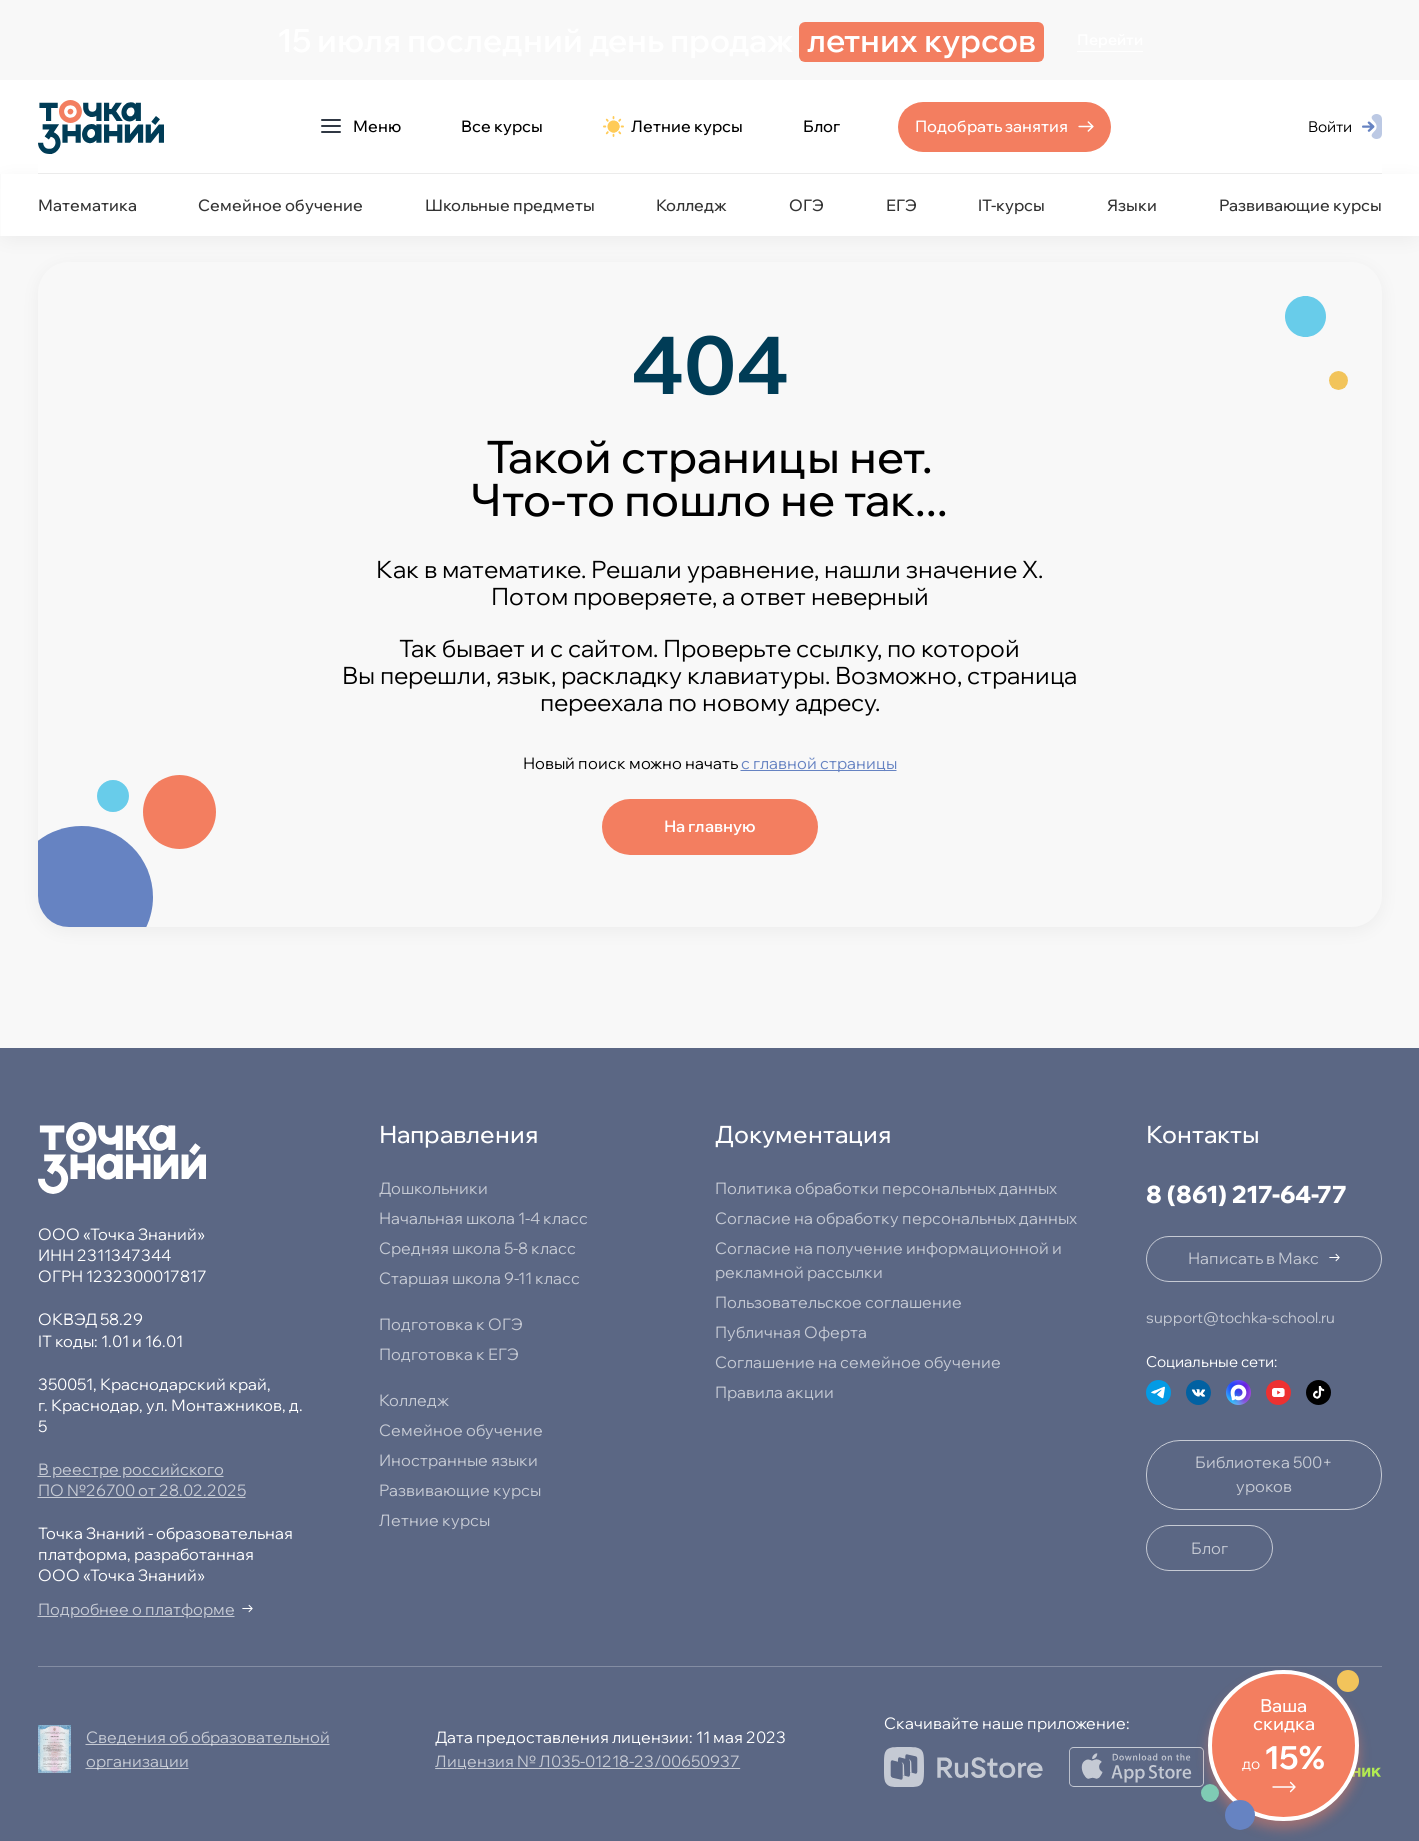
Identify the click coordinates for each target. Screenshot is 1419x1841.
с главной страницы (819, 763)
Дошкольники (433, 1188)
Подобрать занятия (991, 126)
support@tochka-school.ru (1240, 1317)
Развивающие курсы (1300, 205)
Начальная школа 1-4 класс (483, 1218)
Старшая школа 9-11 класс (479, 1278)
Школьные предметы (510, 205)
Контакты (1203, 1134)
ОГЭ (806, 205)
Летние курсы (673, 126)
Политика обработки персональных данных (886, 1188)
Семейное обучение (280, 205)
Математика (87, 205)
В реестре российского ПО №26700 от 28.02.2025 (142, 1479)
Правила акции (774, 1392)
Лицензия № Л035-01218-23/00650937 (587, 1761)
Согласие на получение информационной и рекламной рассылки (888, 1260)
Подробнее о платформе (136, 1609)
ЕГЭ (901, 205)
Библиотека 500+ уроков (1264, 1474)
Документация (803, 1134)
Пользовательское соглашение (838, 1302)
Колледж (691, 205)
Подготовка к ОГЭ (451, 1324)
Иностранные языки (458, 1460)
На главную (710, 826)
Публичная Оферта (791, 1332)
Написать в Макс (1253, 1258)
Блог (821, 126)
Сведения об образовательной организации (208, 1749)
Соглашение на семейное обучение (858, 1362)
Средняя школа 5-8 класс (477, 1248)
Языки (1132, 205)
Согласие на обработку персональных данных (896, 1218)
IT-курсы (1011, 205)
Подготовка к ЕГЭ (449, 1354)
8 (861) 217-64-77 (1246, 1194)
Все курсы (502, 126)
